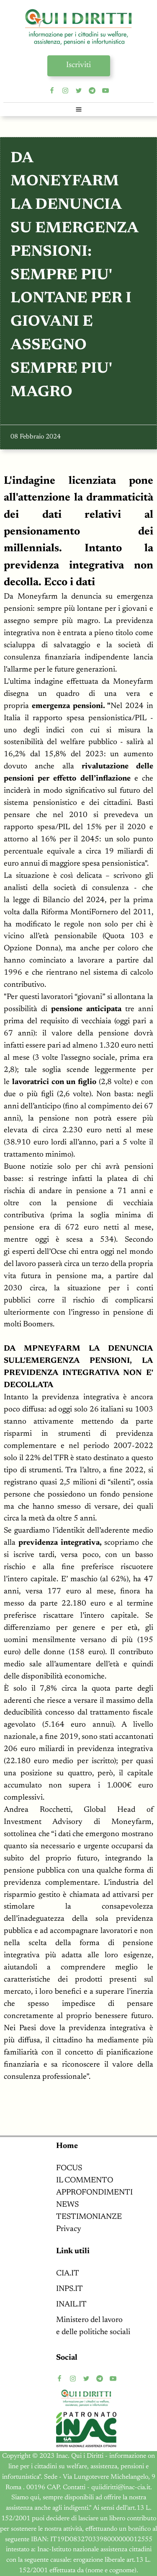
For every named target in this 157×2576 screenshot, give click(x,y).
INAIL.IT (71, 2305)
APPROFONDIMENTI (94, 2193)
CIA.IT (67, 2274)
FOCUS (69, 2168)
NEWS (67, 2205)
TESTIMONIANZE (89, 2217)
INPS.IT (69, 2289)
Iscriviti (78, 65)
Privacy (68, 2229)
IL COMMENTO (84, 2180)
